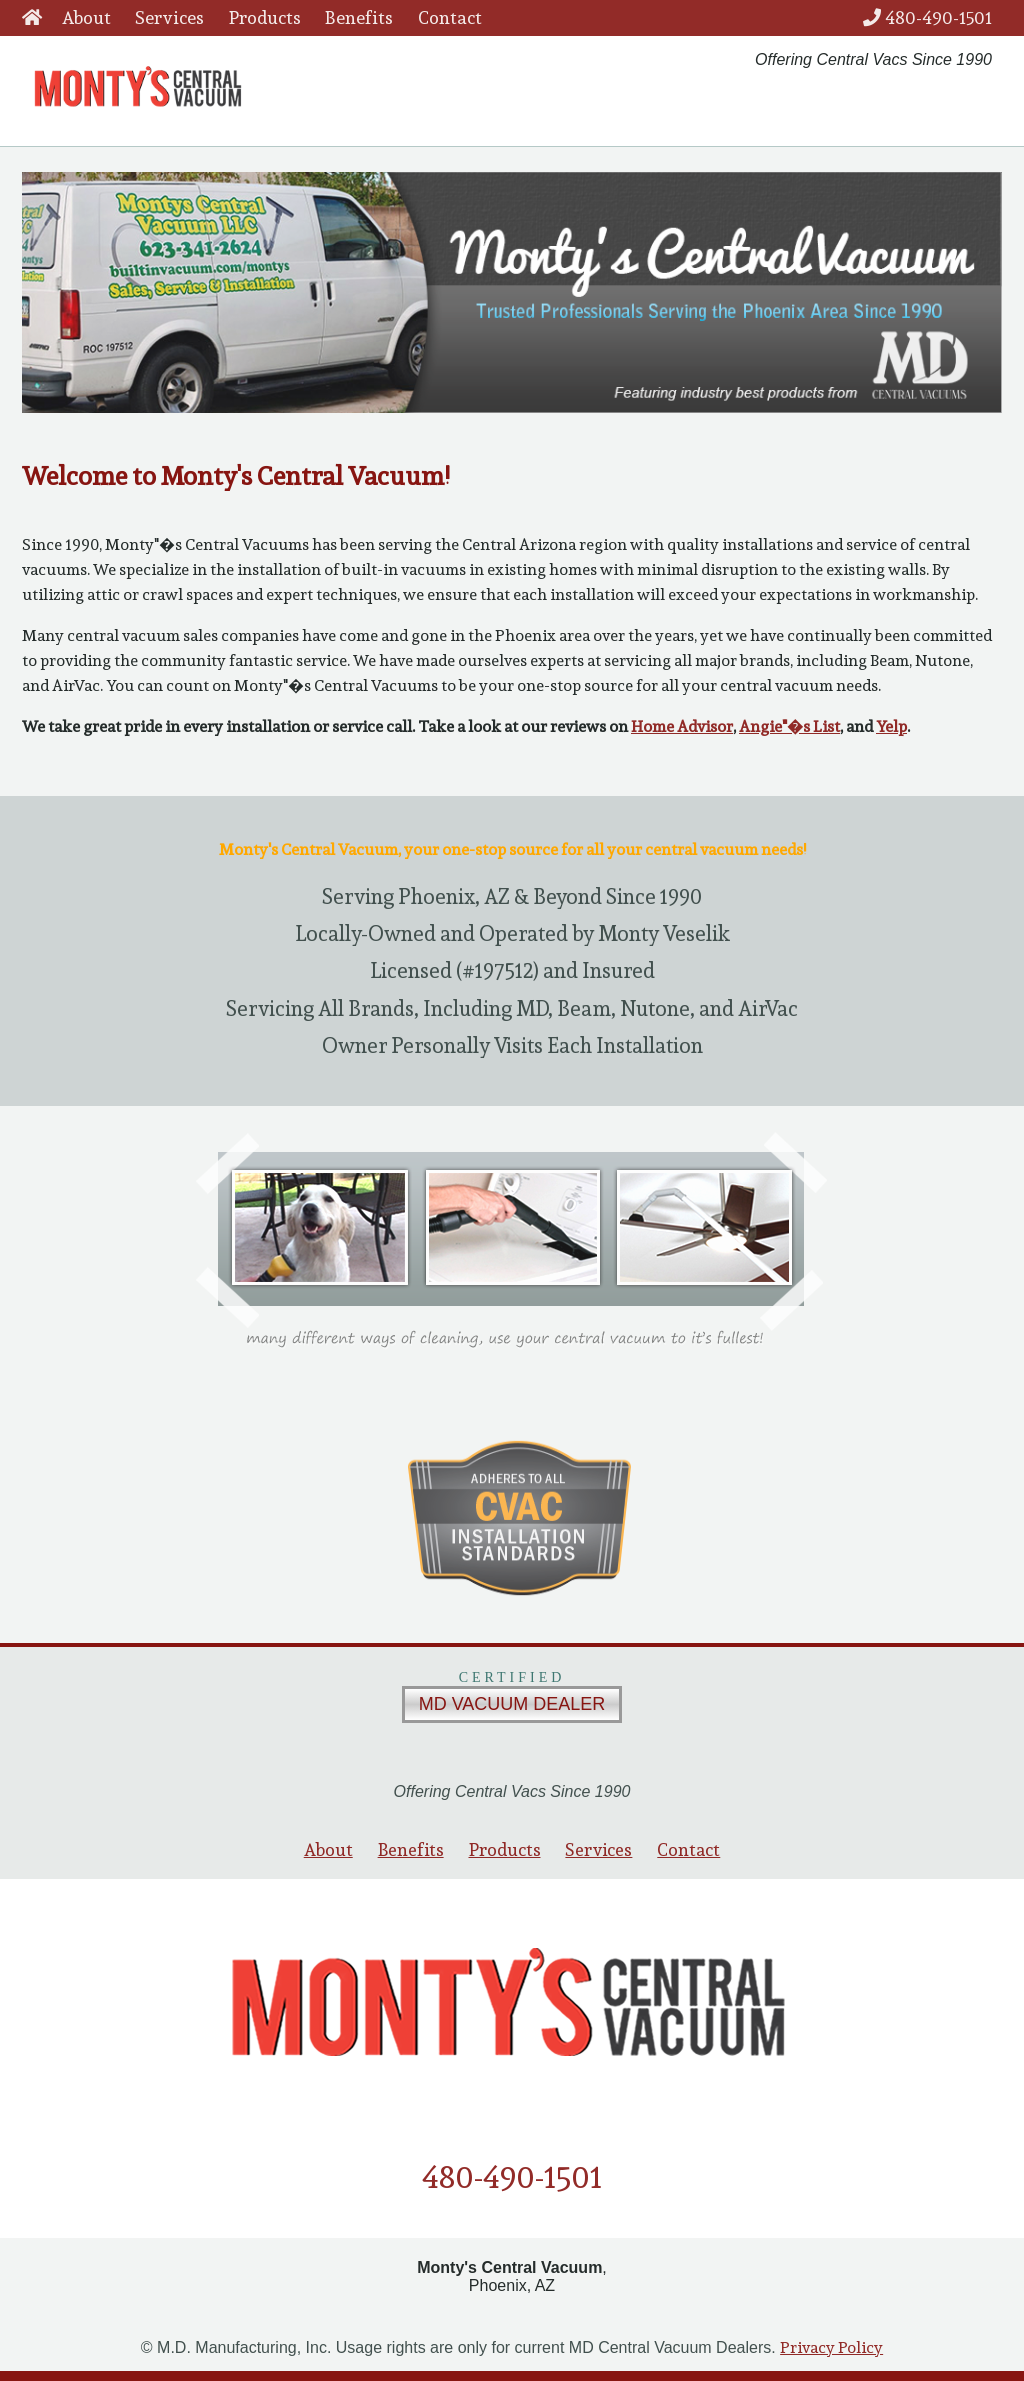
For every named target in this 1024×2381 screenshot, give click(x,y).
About (86, 17)
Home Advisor (682, 726)
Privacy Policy (831, 2347)
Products (265, 17)
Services (169, 17)
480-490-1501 (927, 17)
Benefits (359, 17)
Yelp (891, 726)
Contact (450, 17)
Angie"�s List (789, 726)
